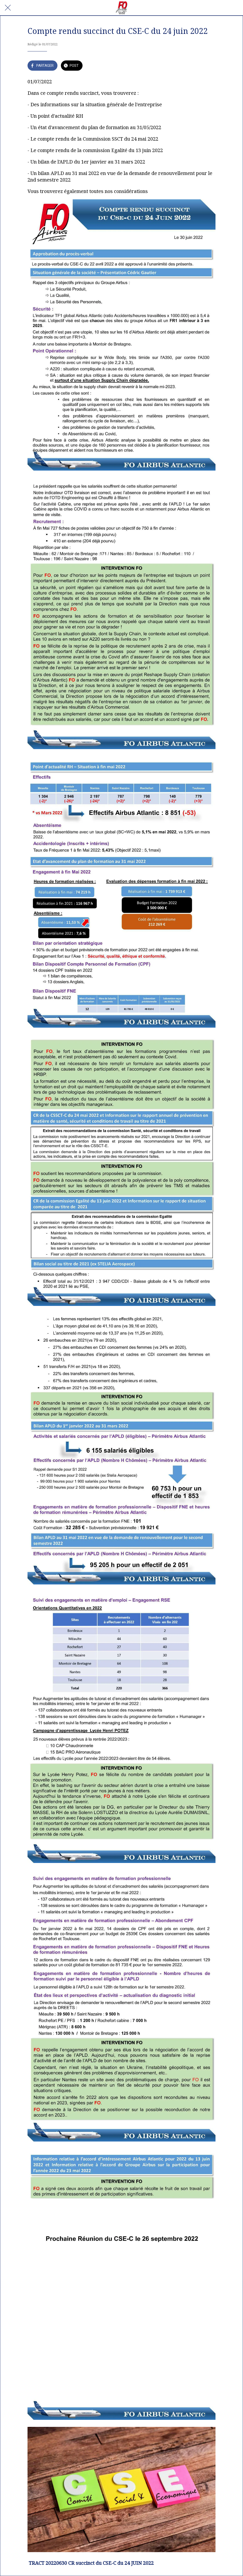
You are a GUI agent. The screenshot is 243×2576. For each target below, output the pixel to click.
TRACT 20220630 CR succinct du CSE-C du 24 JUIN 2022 (91, 2563)
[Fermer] (8, 8)
